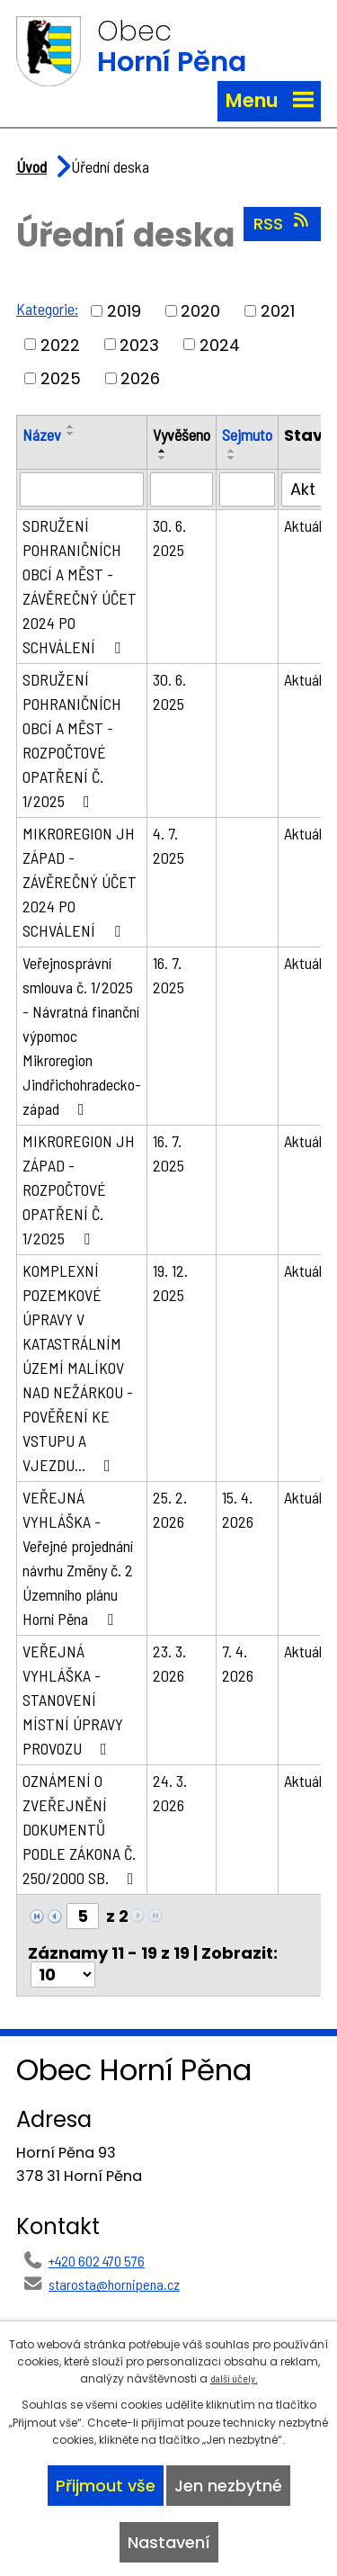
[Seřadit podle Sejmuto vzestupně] (232, 450)
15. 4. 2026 (237, 1509)
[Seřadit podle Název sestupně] (71, 433)
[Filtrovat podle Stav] (307, 489)
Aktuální (308, 525)
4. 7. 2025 (168, 845)
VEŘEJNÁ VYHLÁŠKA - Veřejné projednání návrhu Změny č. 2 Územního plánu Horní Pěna (77, 1558)
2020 (200, 311)
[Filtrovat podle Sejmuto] (247, 489)
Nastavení (169, 2542)
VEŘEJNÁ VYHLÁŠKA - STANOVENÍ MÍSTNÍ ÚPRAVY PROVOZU (72, 1699)
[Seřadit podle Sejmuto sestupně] (232, 458)
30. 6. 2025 (169, 538)
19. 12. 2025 (170, 1283)
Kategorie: (47, 309)
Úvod (31, 166)
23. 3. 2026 (169, 1663)
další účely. (234, 2378)
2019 (124, 311)
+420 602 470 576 (97, 2260)
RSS (282, 223)
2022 (60, 344)
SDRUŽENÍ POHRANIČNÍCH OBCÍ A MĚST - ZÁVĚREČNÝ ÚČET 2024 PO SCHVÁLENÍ (79, 586)
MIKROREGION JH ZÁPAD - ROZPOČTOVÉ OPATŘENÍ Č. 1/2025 (78, 1189)
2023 (139, 344)
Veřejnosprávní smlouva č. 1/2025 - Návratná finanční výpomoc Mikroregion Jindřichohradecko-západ (81, 1035)
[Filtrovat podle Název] (82, 489)
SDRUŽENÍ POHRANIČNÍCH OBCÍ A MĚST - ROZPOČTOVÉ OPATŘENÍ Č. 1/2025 (71, 740)
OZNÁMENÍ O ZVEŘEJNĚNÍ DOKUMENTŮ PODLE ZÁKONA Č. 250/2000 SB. (81, 1829)
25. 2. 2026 (170, 1509)
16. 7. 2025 (168, 975)
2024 (220, 344)
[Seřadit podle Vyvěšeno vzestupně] (163, 450)
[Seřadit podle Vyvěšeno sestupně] (163, 458)
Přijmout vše (105, 2485)
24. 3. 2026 (170, 1793)
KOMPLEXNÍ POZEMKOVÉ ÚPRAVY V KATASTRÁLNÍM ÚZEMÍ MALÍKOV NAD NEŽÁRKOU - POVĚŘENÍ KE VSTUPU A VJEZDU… (77, 1368)
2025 (60, 378)
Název (41, 434)
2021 (278, 311)
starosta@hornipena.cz (114, 2284)
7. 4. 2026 (237, 1663)
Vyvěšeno (181, 434)
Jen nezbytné (228, 2485)
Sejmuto (247, 434)
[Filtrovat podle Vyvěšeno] (181, 489)
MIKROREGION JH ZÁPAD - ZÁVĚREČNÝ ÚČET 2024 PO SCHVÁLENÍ (79, 881)
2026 (140, 378)
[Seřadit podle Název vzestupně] (71, 426)
